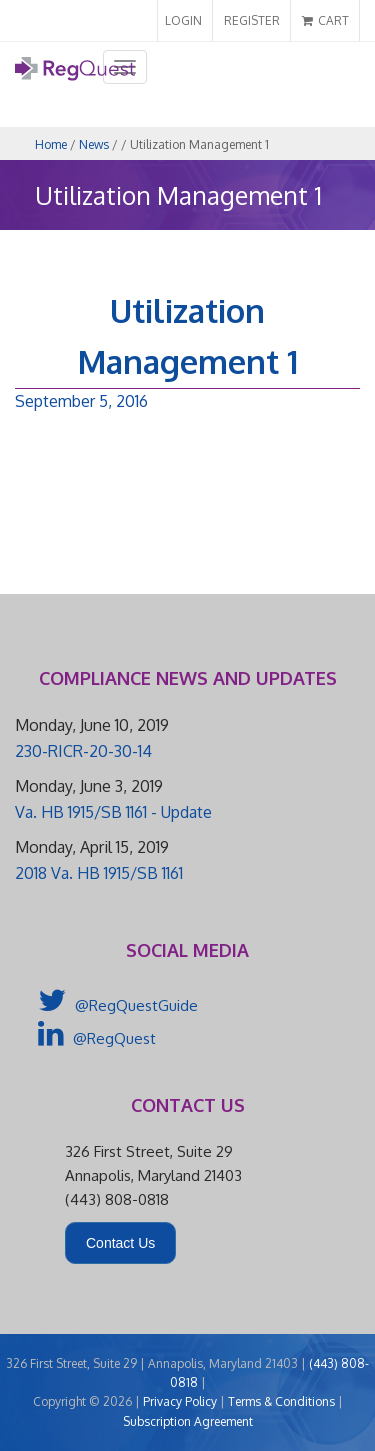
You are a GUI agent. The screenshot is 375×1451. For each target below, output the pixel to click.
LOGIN (183, 20)
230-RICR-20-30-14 (83, 751)
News (94, 144)
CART (325, 20)
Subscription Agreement (188, 1421)
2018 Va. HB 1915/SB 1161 (99, 873)
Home (51, 144)
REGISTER (252, 20)
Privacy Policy (180, 1401)
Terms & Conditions (281, 1401)
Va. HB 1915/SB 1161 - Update (113, 812)
